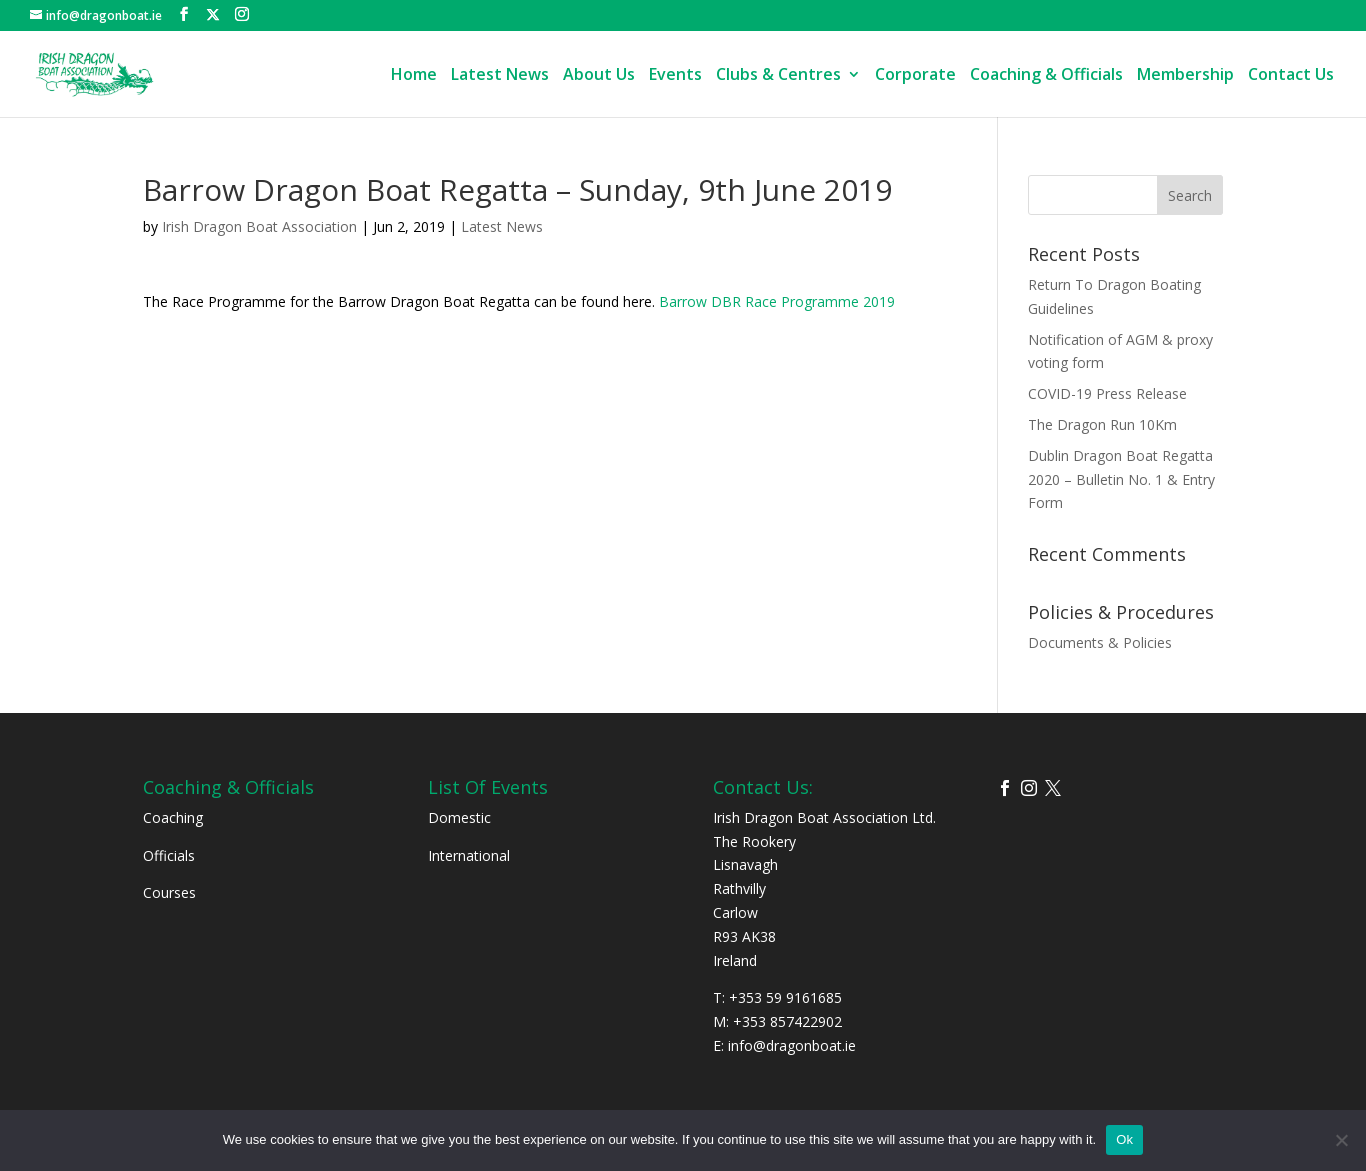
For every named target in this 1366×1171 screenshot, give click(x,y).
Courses (169, 892)
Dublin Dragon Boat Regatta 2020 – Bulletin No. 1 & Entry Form (1121, 479)
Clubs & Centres (778, 76)
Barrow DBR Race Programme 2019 (777, 301)
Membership (1185, 76)
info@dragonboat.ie (792, 1045)
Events (675, 76)
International (469, 855)
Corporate (915, 76)
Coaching (173, 817)
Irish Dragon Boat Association (259, 226)
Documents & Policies (1100, 642)
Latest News (500, 76)
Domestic (459, 817)
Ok (1124, 1139)
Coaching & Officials (1046, 76)
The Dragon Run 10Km (1102, 424)
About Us (599, 76)
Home (414, 76)
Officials (169, 855)
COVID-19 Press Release (1107, 393)
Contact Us (1291, 76)
